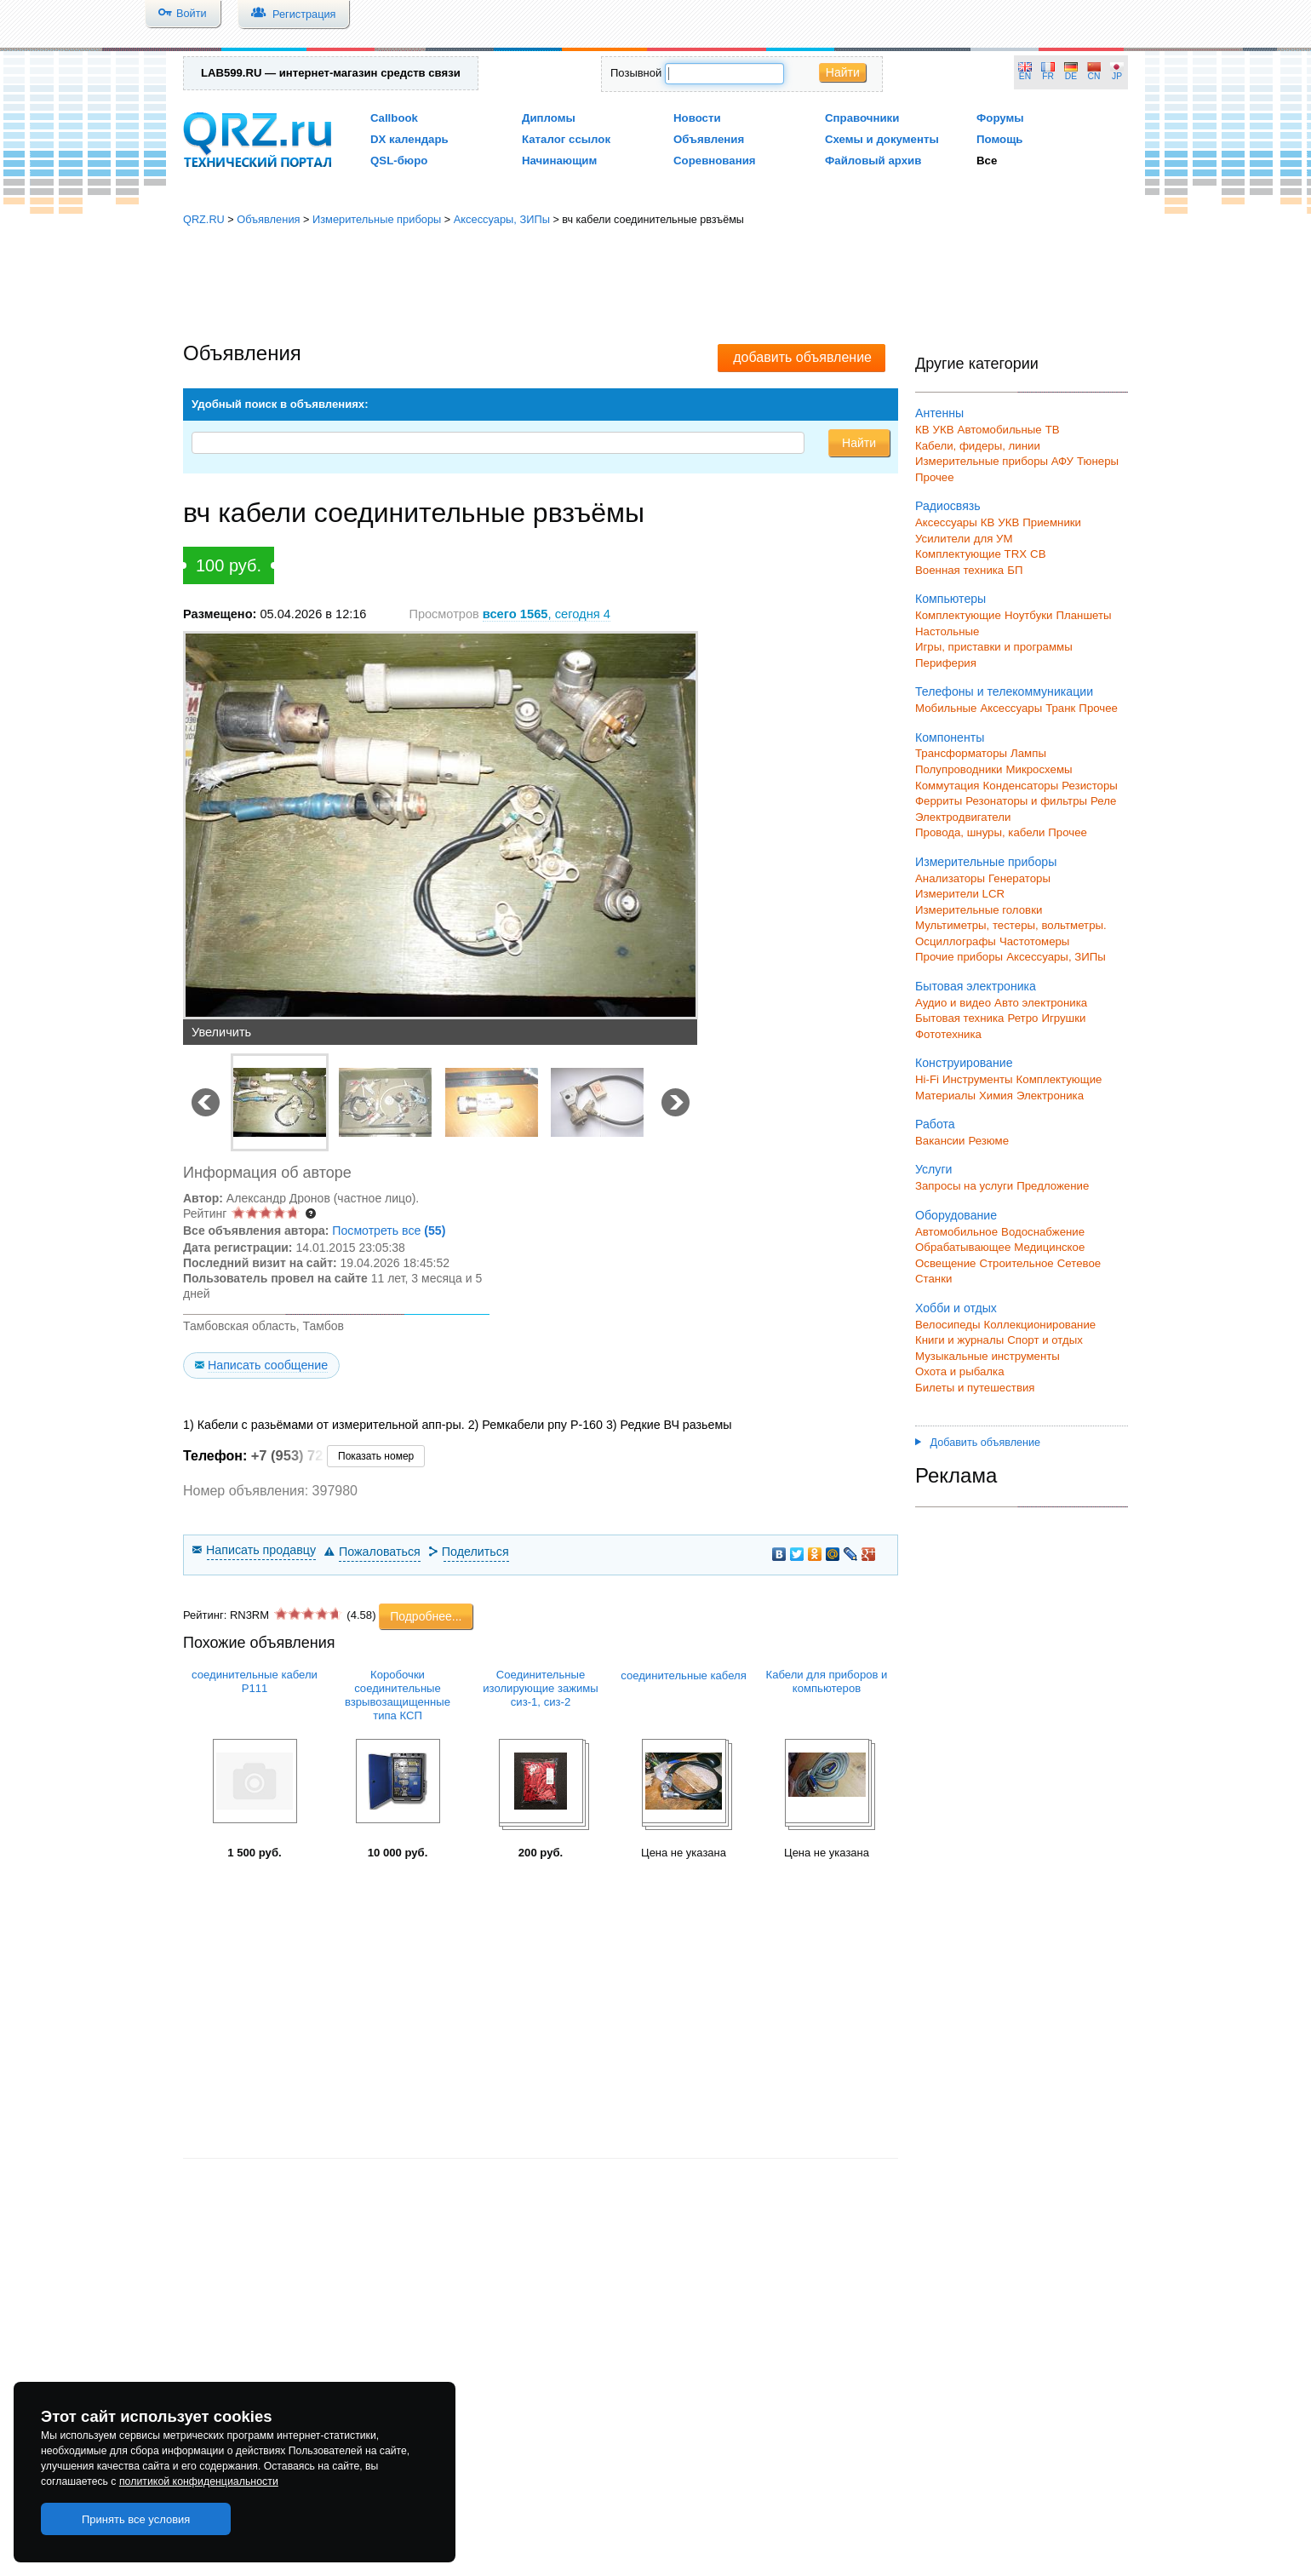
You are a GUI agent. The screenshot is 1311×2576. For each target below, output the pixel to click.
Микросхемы (1039, 769)
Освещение (945, 1263)
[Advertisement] (655, 285)
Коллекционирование (1040, 1324)
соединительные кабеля (684, 1675)
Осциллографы (955, 941)
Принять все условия (136, 2519)
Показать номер (376, 1456)
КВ (922, 429)
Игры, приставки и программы (994, 646)
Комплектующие (958, 615)
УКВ (943, 429)
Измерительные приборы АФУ (994, 461)
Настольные (947, 631)
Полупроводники (959, 769)
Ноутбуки (1029, 615)
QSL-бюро (398, 160)
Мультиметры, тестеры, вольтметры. (1011, 925)
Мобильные (945, 708)
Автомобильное (956, 1231)
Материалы (945, 1095)
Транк (1060, 708)
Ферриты (938, 801)
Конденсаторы (1021, 785)
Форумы (1000, 118)
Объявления (708, 139)
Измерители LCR (960, 893)
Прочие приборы (959, 956)
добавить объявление (802, 357)
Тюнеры (1098, 461)
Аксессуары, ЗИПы (502, 219)
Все (986, 160)
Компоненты (949, 737)
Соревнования (714, 160)
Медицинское (1049, 1247)
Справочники (862, 118)
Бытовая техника (959, 1018)
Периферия (945, 663)
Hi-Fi (927, 1079)
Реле (1103, 801)
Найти (843, 72)
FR (1048, 76)
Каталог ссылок (566, 139)
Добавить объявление (977, 1443)
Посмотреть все (388, 1230)
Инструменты (977, 1079)
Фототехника (948, 1034)
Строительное (1016, 1263)
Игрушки (1063, 1018)
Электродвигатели (962, 817)
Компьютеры (950, 598)
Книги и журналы (959, 1340)
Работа (935, 1124)
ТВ (1052, 429)
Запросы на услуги (964, 1185)
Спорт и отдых (1045, 1340)
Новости (697, 118)
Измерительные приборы (376, 219)
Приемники (1051, 522)
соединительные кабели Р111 (255, 1681)
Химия (996, 1095)
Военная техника (959, 570)
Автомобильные (1000, 429)
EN (1025, 76)
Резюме (988, 1140)
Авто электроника (1040, 1002)
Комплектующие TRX (971, 554)
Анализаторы (950, 878)
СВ (1037, 554)
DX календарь (409, 139)
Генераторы (1019, 878)
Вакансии (940, 1140)
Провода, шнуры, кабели (980, 832)
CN (1094, 76)
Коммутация (947, 785)
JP (1117, 76)
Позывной (635, 72)
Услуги (933, 1169)
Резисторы (1090, 785)
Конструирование (964, 1063)
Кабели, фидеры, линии (977, 445)
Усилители (942, 538)
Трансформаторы (961, 753)
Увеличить (221, 1032)
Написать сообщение (268, 1365)
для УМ (993, 538)
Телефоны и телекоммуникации (1004, 691)
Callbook (394, 118)
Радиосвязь (948, 506)
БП (1014, 570)
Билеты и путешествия (975, 1387)
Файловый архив (873, 160)
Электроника (1050, 1095)
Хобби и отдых (956, 1308)
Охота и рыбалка (960, 1371)
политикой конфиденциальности (198, 2481)
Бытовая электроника (975, 986)
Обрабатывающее (962, 1247)
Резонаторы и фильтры (1026, 801)
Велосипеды (948, 1324)
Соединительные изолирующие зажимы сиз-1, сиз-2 (540, 1688)
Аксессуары (946, 522)
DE (1071, 76)
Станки (933, 1278)
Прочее (934, 477)
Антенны (939, 413)
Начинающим (559, 160)
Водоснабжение (1043, 1231)
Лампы (1028, 753)
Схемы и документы (882, 139)
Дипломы (548, 118)
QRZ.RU (204, 219)
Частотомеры (1034, 941)
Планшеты (1083, 615)
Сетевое (1079, 1263)
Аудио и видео (953, 1002)
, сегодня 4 (546, 614)
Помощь (999, 139)
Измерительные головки (978, 910)
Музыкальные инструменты (987, 1356)
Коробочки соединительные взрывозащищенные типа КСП (397, 1695)
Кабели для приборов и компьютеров (827, 1681)
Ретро (1022, 1018)
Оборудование (956, 1215)
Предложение (1052, 1185)
